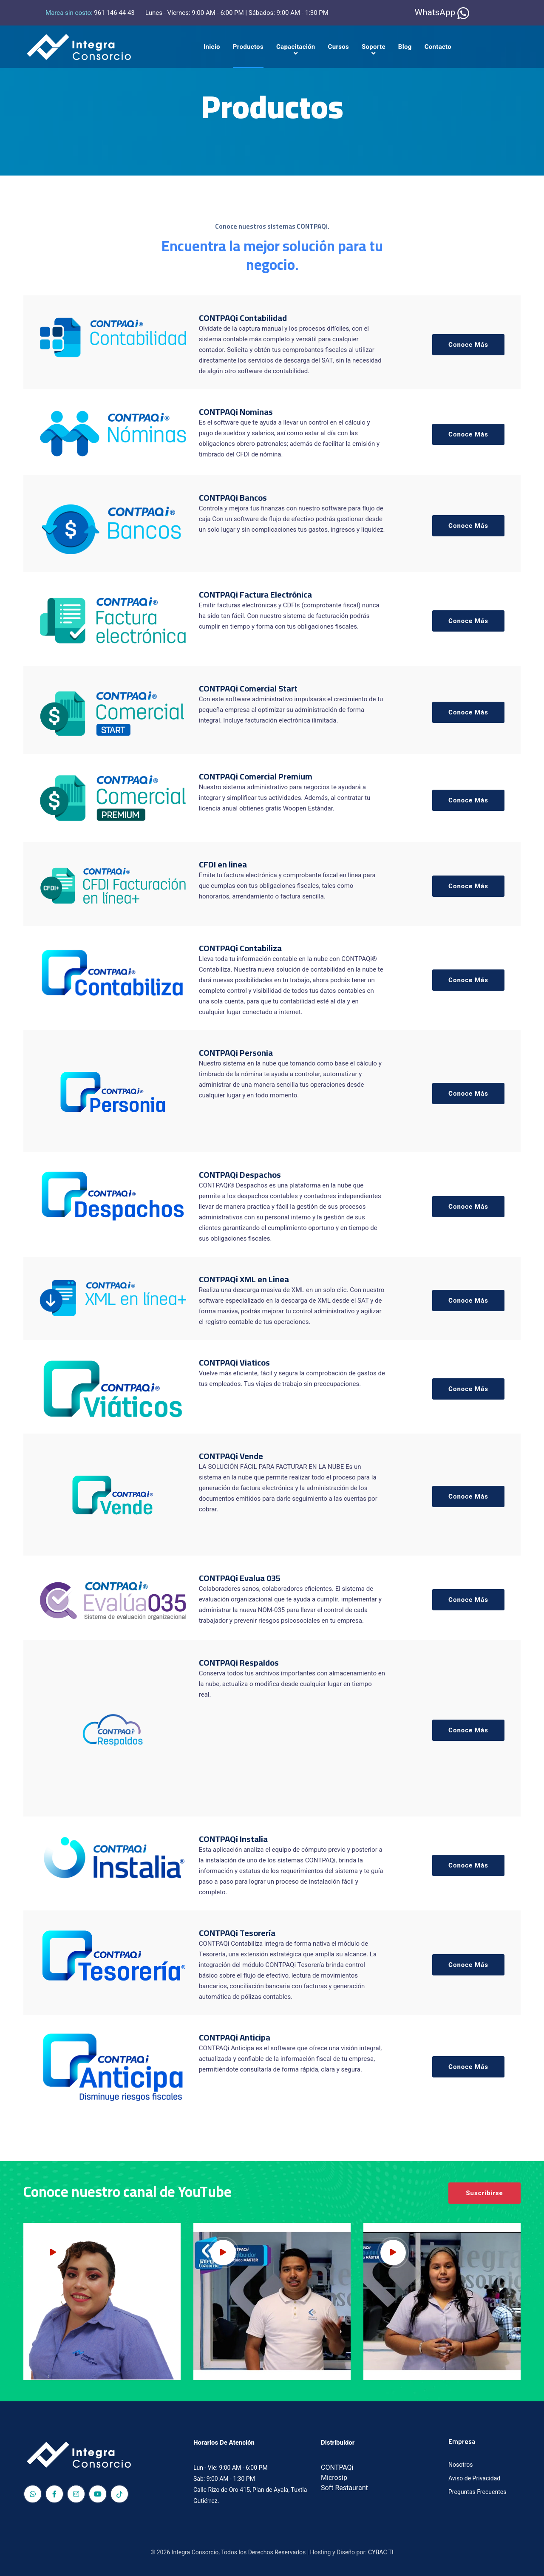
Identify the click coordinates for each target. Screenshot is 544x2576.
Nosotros (460, 2464)
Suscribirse (484, 2193)
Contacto (438, 46)
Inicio (212, 46)
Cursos (338, 46)
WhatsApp (442, 12)
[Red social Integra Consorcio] (32, 2494)
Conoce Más (468, 344)
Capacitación (295, 46)
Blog (405, 46)
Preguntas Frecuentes (477, 2492)
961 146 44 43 (114, 12)
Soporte (373, 46)
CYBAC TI (381, 2552)
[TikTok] (119, 2494)
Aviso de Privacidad (474, 2478)
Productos (248, 46)
